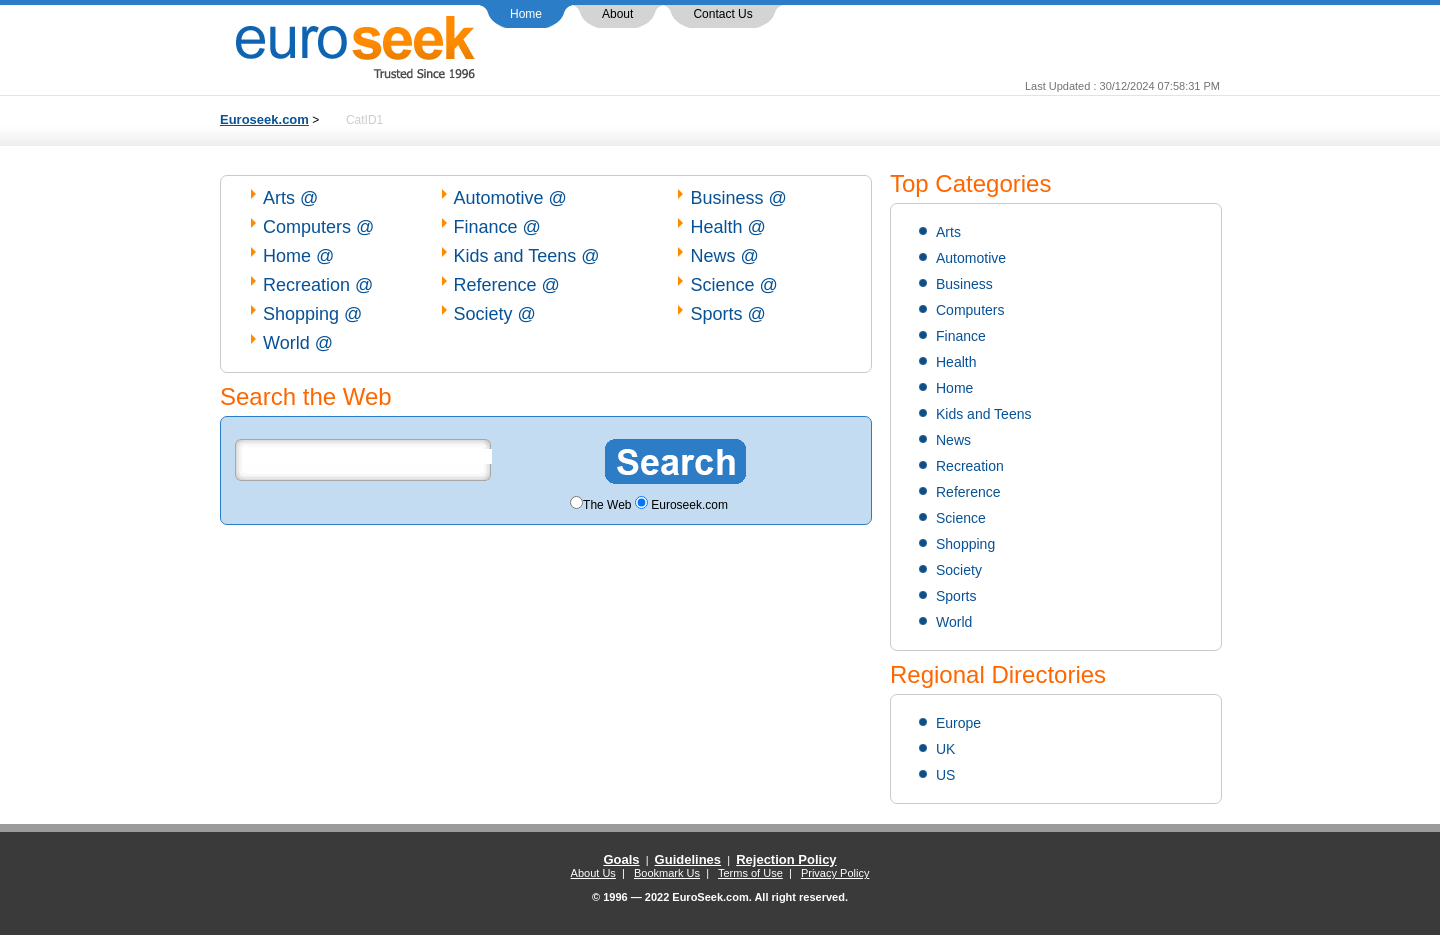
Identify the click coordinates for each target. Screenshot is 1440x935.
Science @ (733, 285)
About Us (593, 873)
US (945, 775)
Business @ (738, 198)
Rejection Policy (786, 859)
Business (964, 284)
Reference (968, 492)
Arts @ (290, 198)
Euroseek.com (264, 119)
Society (959, 570)
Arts (948, 232)
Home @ (298, 256)
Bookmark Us (667, 873)
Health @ (727, 227)
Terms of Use (750, 873)
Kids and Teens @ (527, 256)
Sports (956, 596)
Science (961, 518)
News (953, 440)
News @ (724, 256)
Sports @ (727, 314)
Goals (621, 859)
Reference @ (507, 285)
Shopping (965, 544)
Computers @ (318, 227)
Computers (970, 310)
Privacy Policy (835, 873)
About (617, 14)
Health (956, 362)
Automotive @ (510, 198)
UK (945, 749)
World (954, 622)
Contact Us (722, 14)
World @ (298, 343)
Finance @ (497, 227)
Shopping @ (312, 314)
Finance (961, 336)
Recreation (970, 466)
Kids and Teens (983, 414)
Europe (958, 723)
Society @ (495, 314)
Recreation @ (318, 285)
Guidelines (688, 859)
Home (526, 14)
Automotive (971, 258)
